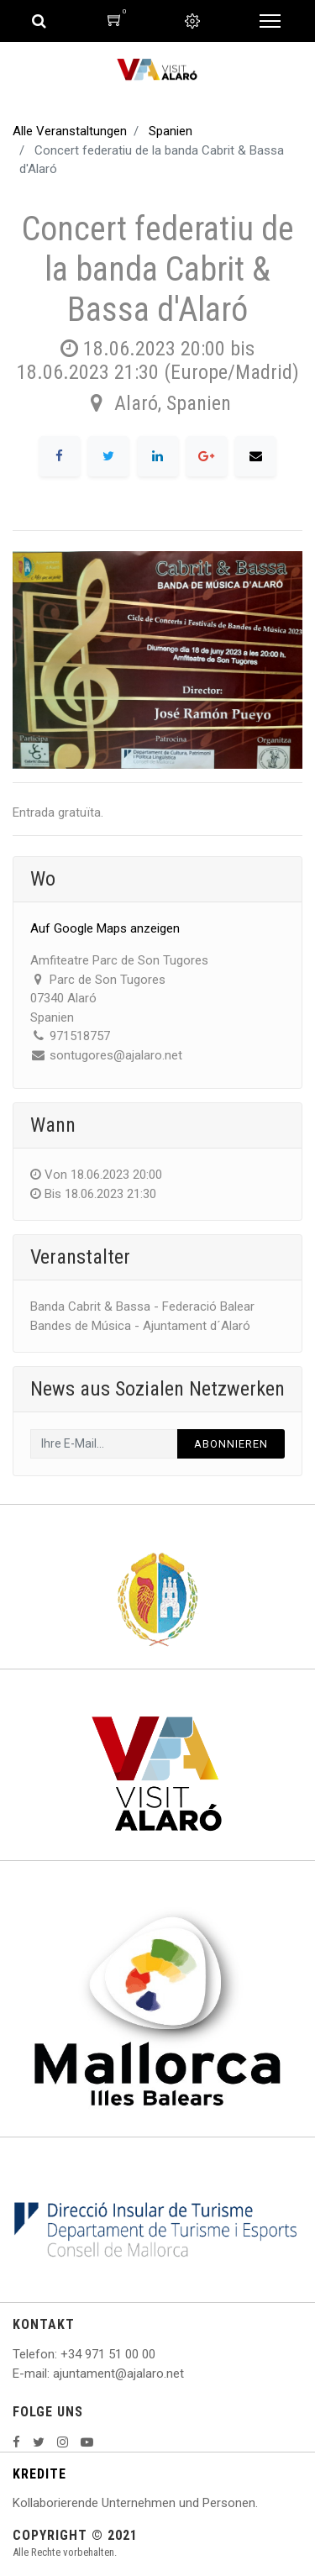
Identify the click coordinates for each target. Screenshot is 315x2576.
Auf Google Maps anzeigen (105, 928)
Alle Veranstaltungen (70, 131)
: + (61, 2354)
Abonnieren (231, 1444)
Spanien (170, 131)
